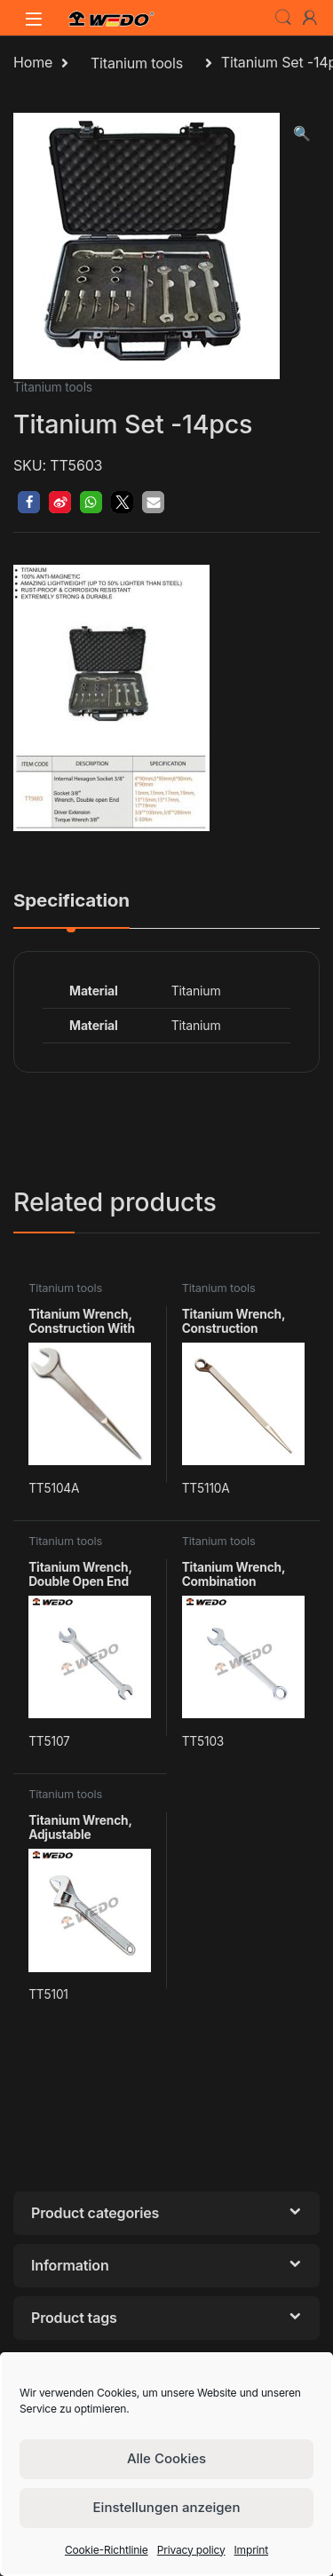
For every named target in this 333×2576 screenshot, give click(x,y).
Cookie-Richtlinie (106, 2549)
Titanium (196, 1025)
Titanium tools (137, 63)
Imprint (251, 2549)
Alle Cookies (166, 2458)
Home (32, 63)
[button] (302, 134)
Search (283, 18)
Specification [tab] (71, 901)
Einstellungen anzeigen (167, 2507)
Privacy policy (191, 2549)
